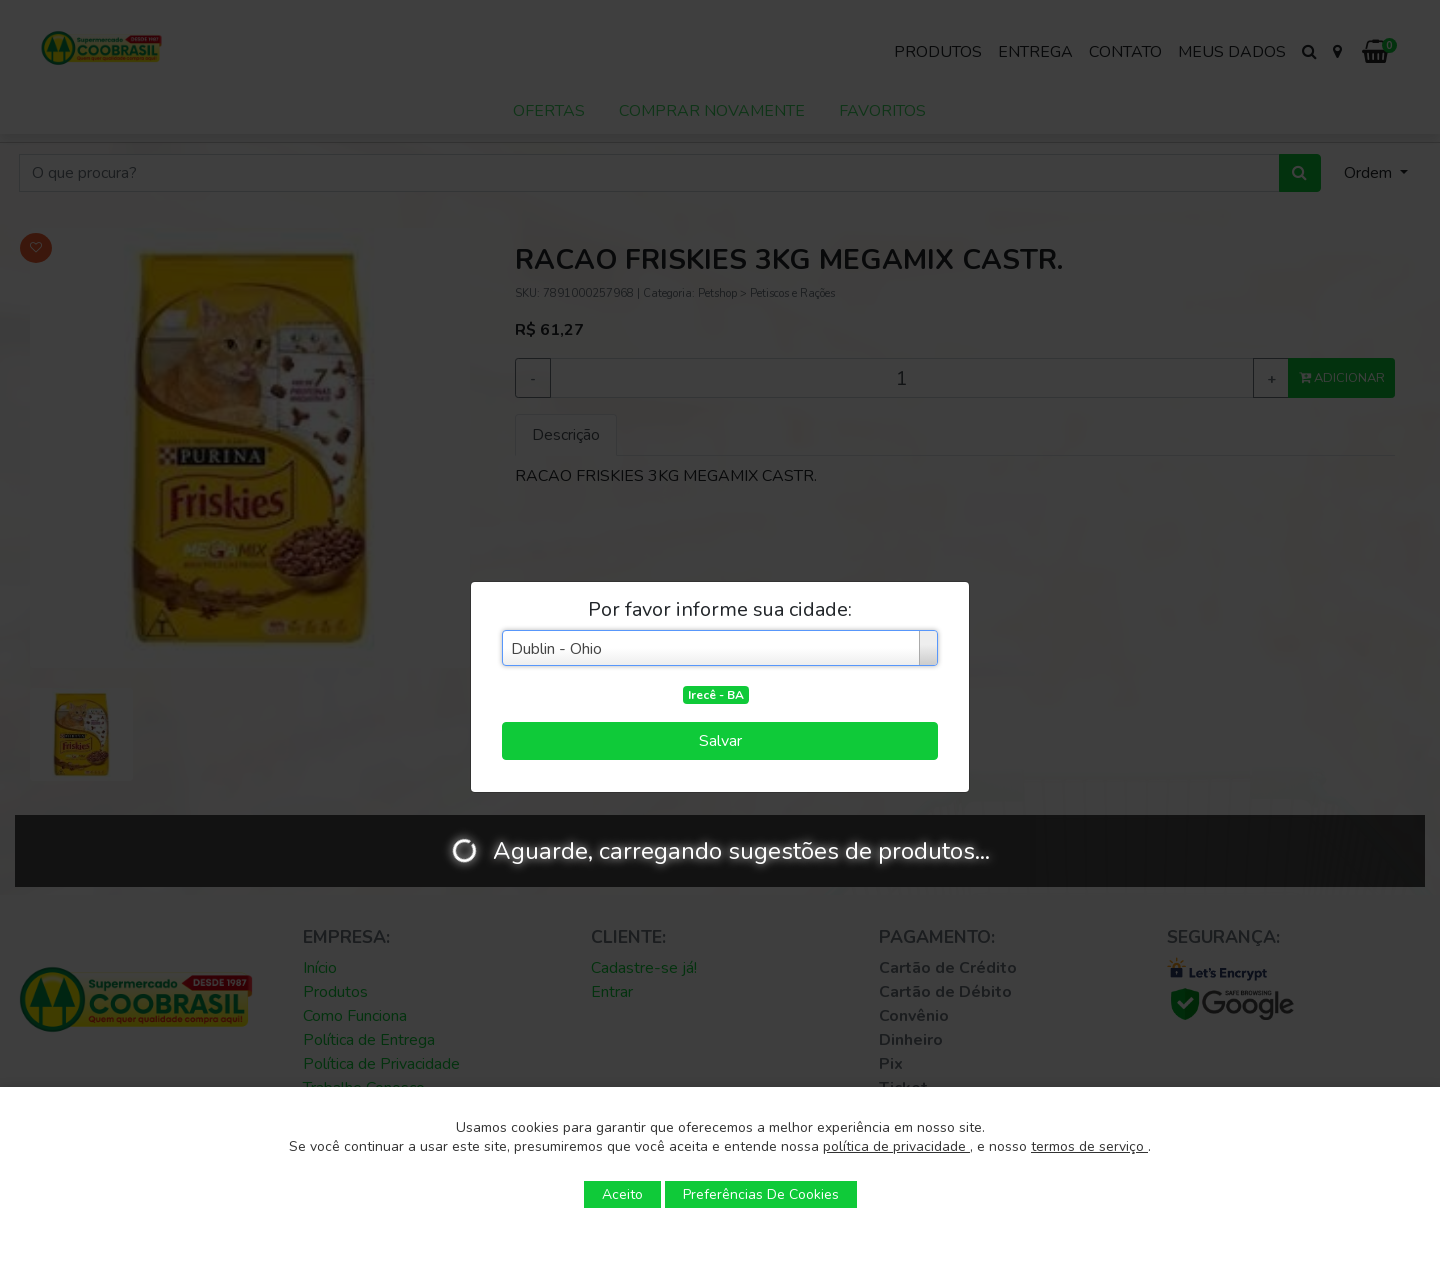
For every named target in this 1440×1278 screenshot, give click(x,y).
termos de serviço (1089, 1146)
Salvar (720, 741)
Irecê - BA (716, 695)
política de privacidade (896, 1146)
